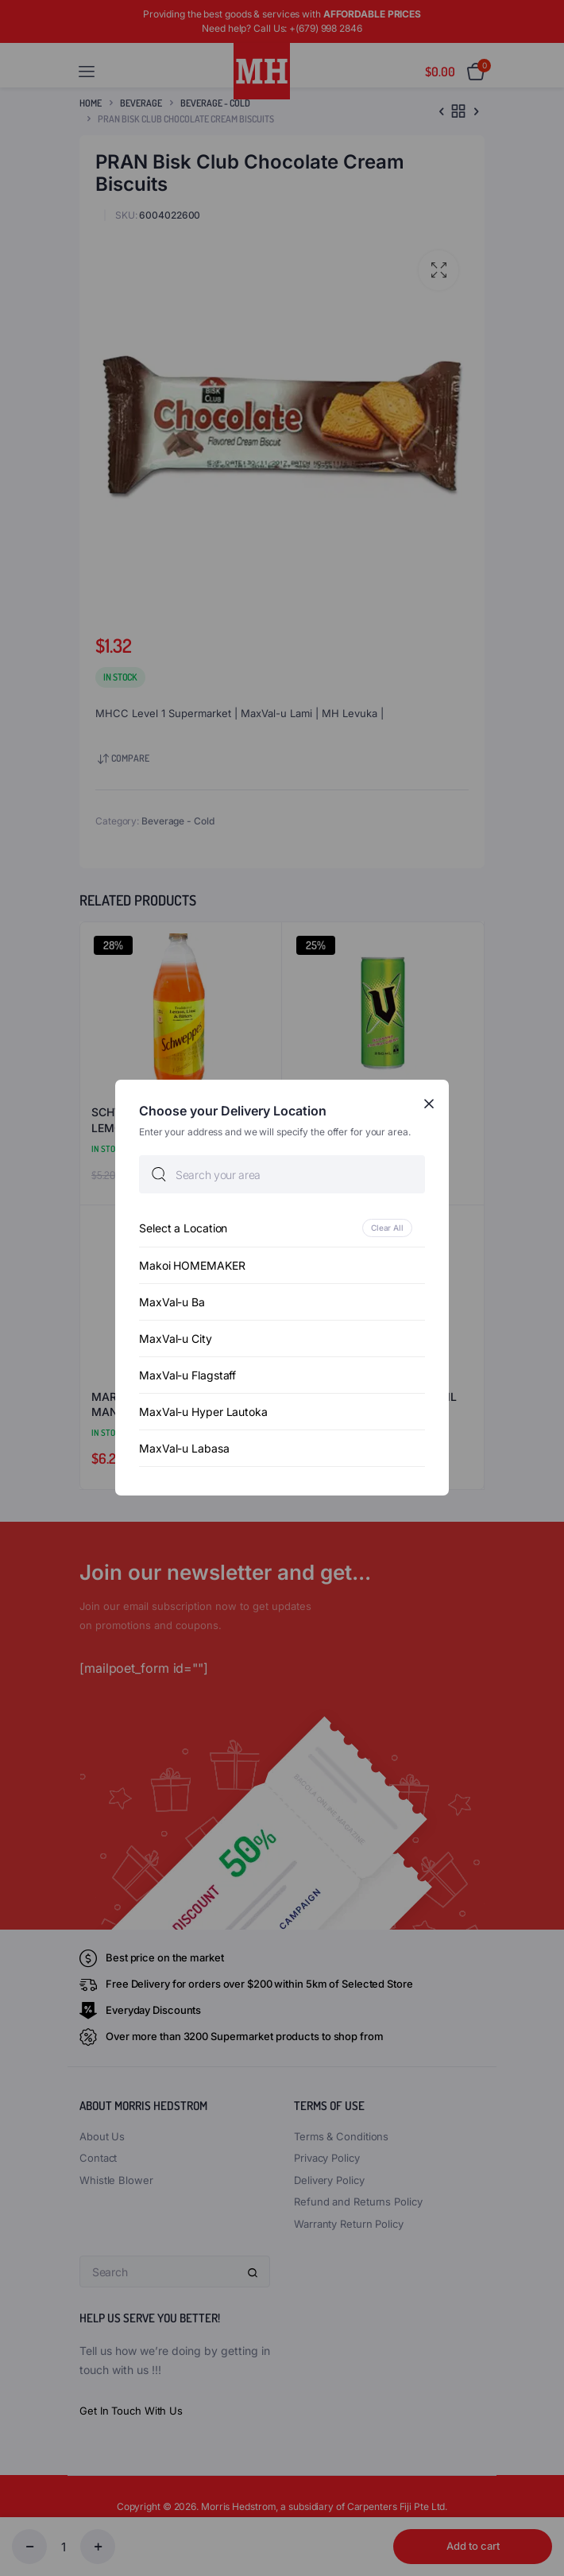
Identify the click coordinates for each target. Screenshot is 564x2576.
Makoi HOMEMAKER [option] (192, 1266)
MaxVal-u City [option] (175, 1339)
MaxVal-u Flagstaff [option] (187, 1376)
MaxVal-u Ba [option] (172, 1302)
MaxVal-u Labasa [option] (184, 1449)
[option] (282, 1228)
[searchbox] (282, 1175)
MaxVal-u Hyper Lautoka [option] (203, 1412)
